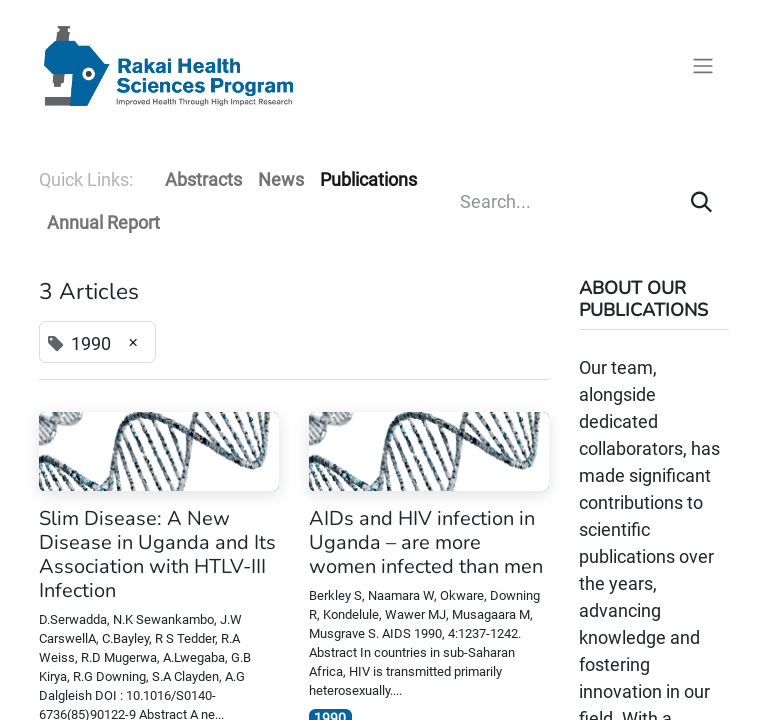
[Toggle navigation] (703, 66)
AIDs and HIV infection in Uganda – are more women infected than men (426, 543)
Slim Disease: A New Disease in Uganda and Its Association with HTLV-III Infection (157, 555)
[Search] (701, 201)
